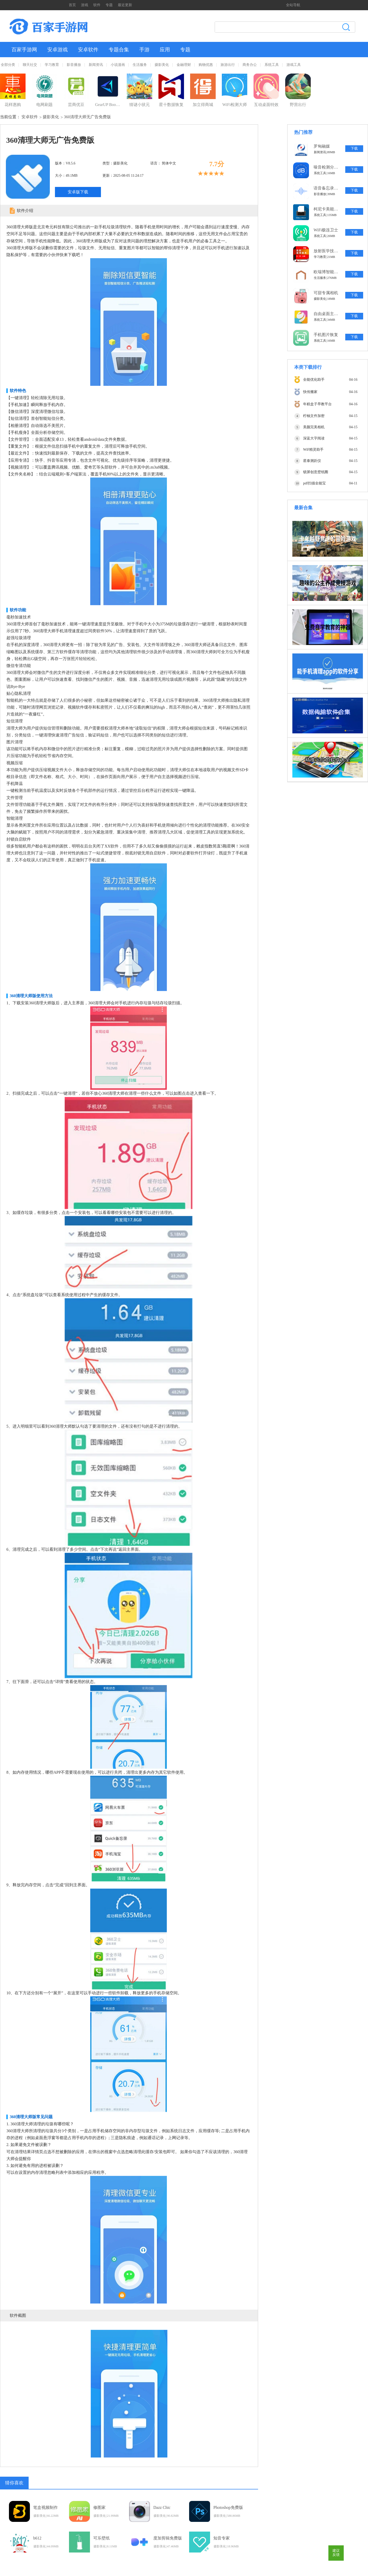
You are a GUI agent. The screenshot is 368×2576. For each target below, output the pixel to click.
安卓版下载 (78, 192)
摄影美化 (162, 65)
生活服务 (140, 65)
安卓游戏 (57, 49)
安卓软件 (88, 49)
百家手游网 (24, 49)
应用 (165, 49)
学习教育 (52, 65)
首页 (72, 5)
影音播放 (74, 65)
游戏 (84, 5)
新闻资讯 (96, 65)
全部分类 (8, 65)
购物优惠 (206, 65)
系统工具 (271, 65)
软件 (96, 5)
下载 (354, 148)
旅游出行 (228, 65)
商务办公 (250, 65)
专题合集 (119, 49)
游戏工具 (293, 65)
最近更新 (125, 5)
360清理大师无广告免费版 (87, 117)
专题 (109, 5)
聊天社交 (30, 65)
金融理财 (184, 65)
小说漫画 (118, 65)
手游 (144, 49)
